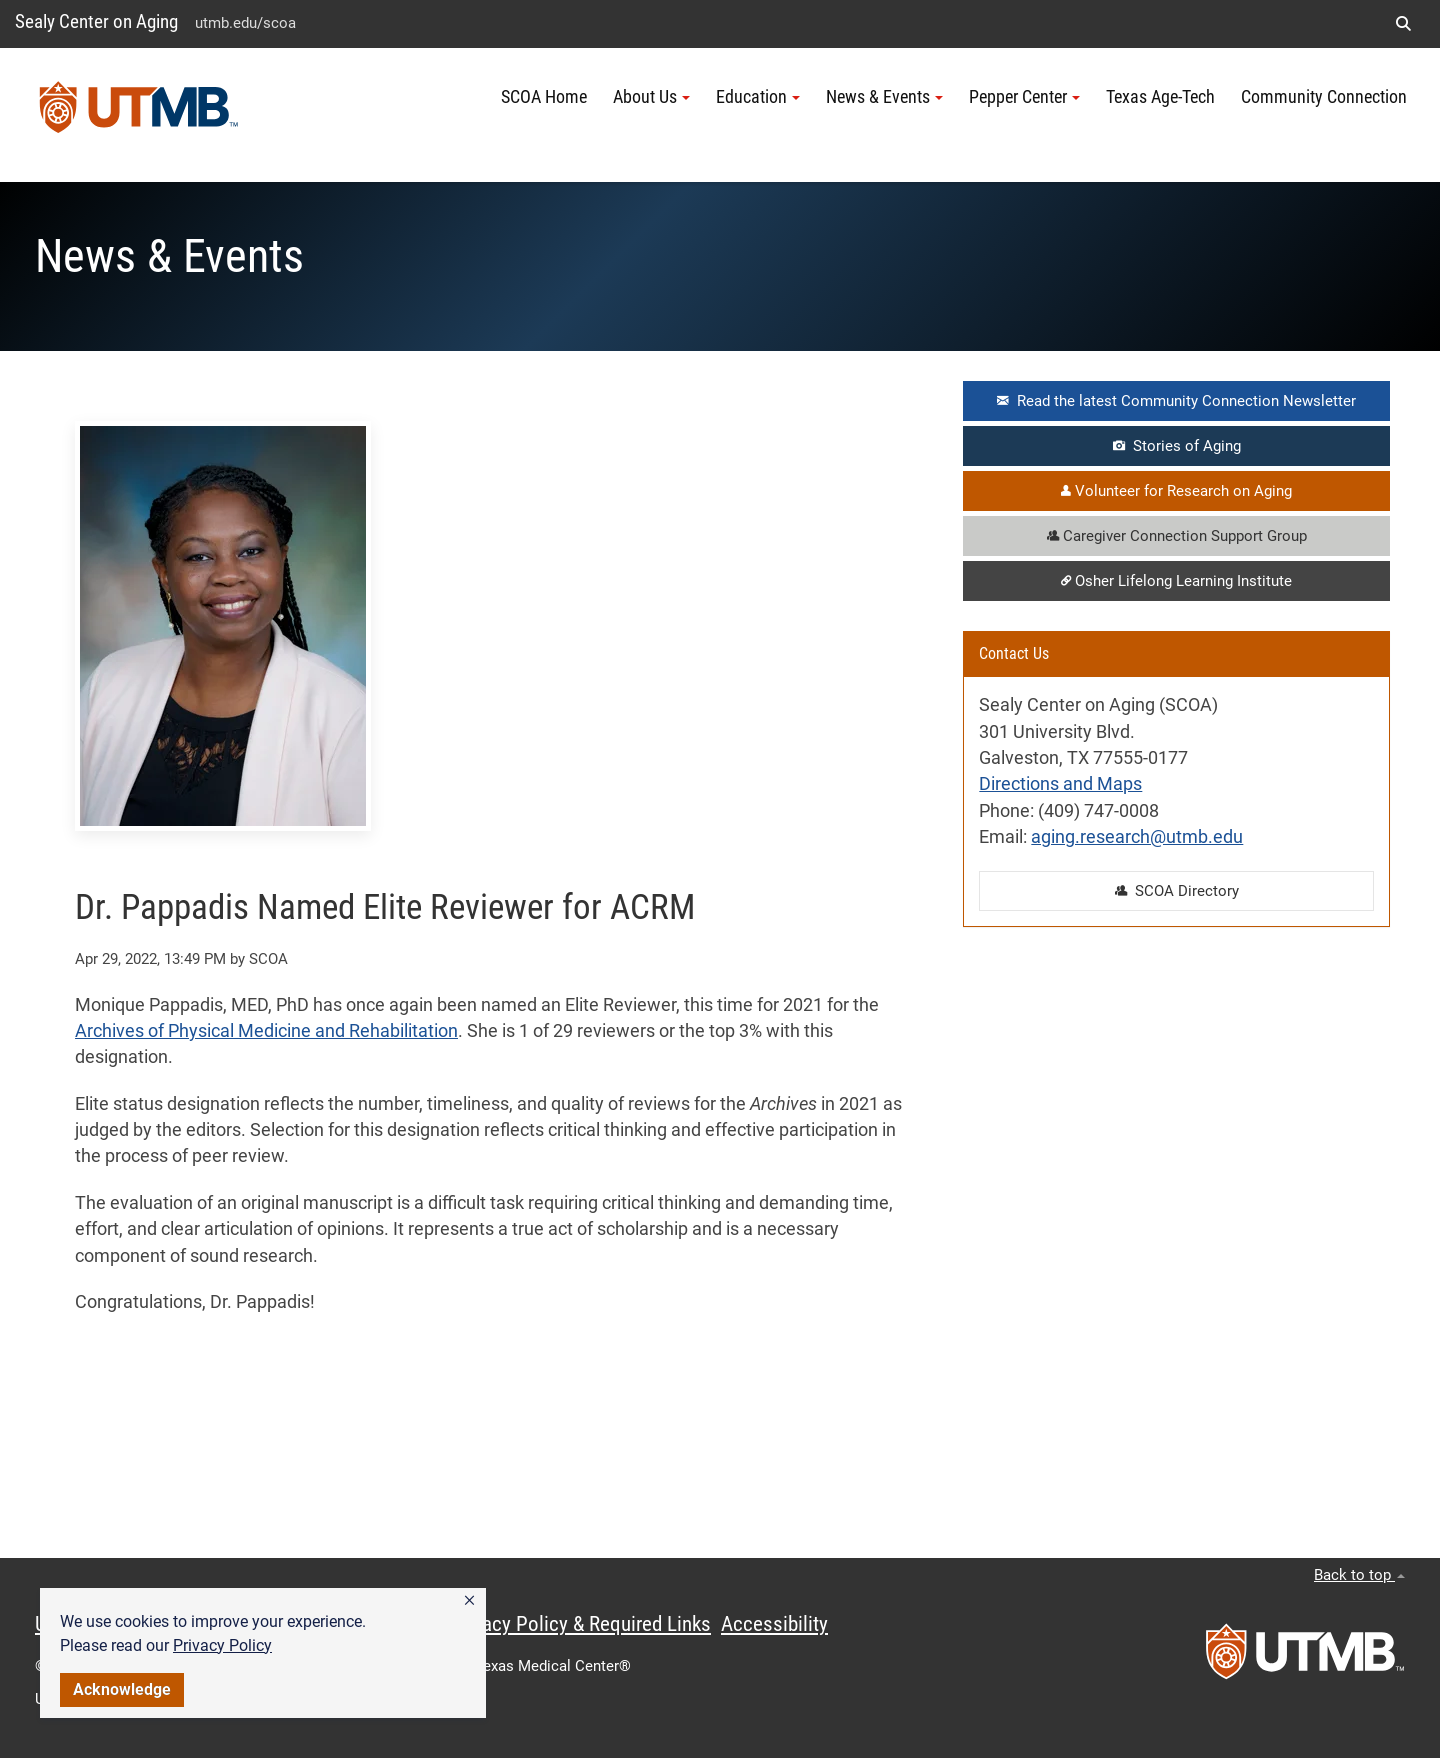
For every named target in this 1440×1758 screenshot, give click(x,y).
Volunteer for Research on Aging (1176, 491)
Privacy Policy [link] (222, 1645)
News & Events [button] (884, 97)
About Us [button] (651, 97)
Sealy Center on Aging (96, 21)
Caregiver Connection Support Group (1177, 536)
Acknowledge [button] (122, 1689)
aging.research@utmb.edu (1137, 837)
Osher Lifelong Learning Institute (1176, 581)
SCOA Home (544, 97)
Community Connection (1324, 97)
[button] (469, 1601)
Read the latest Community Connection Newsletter (1176, 401)
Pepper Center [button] (1024, 97)
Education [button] (758, 97)
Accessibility (774, 1624)
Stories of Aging (1177, 446)
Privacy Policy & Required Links (580, 1624)
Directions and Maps (1060, 784)
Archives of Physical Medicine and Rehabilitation (266, 1031)
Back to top (1359, 1575)
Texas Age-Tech (1160, 97)
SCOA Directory (1177, 891)
